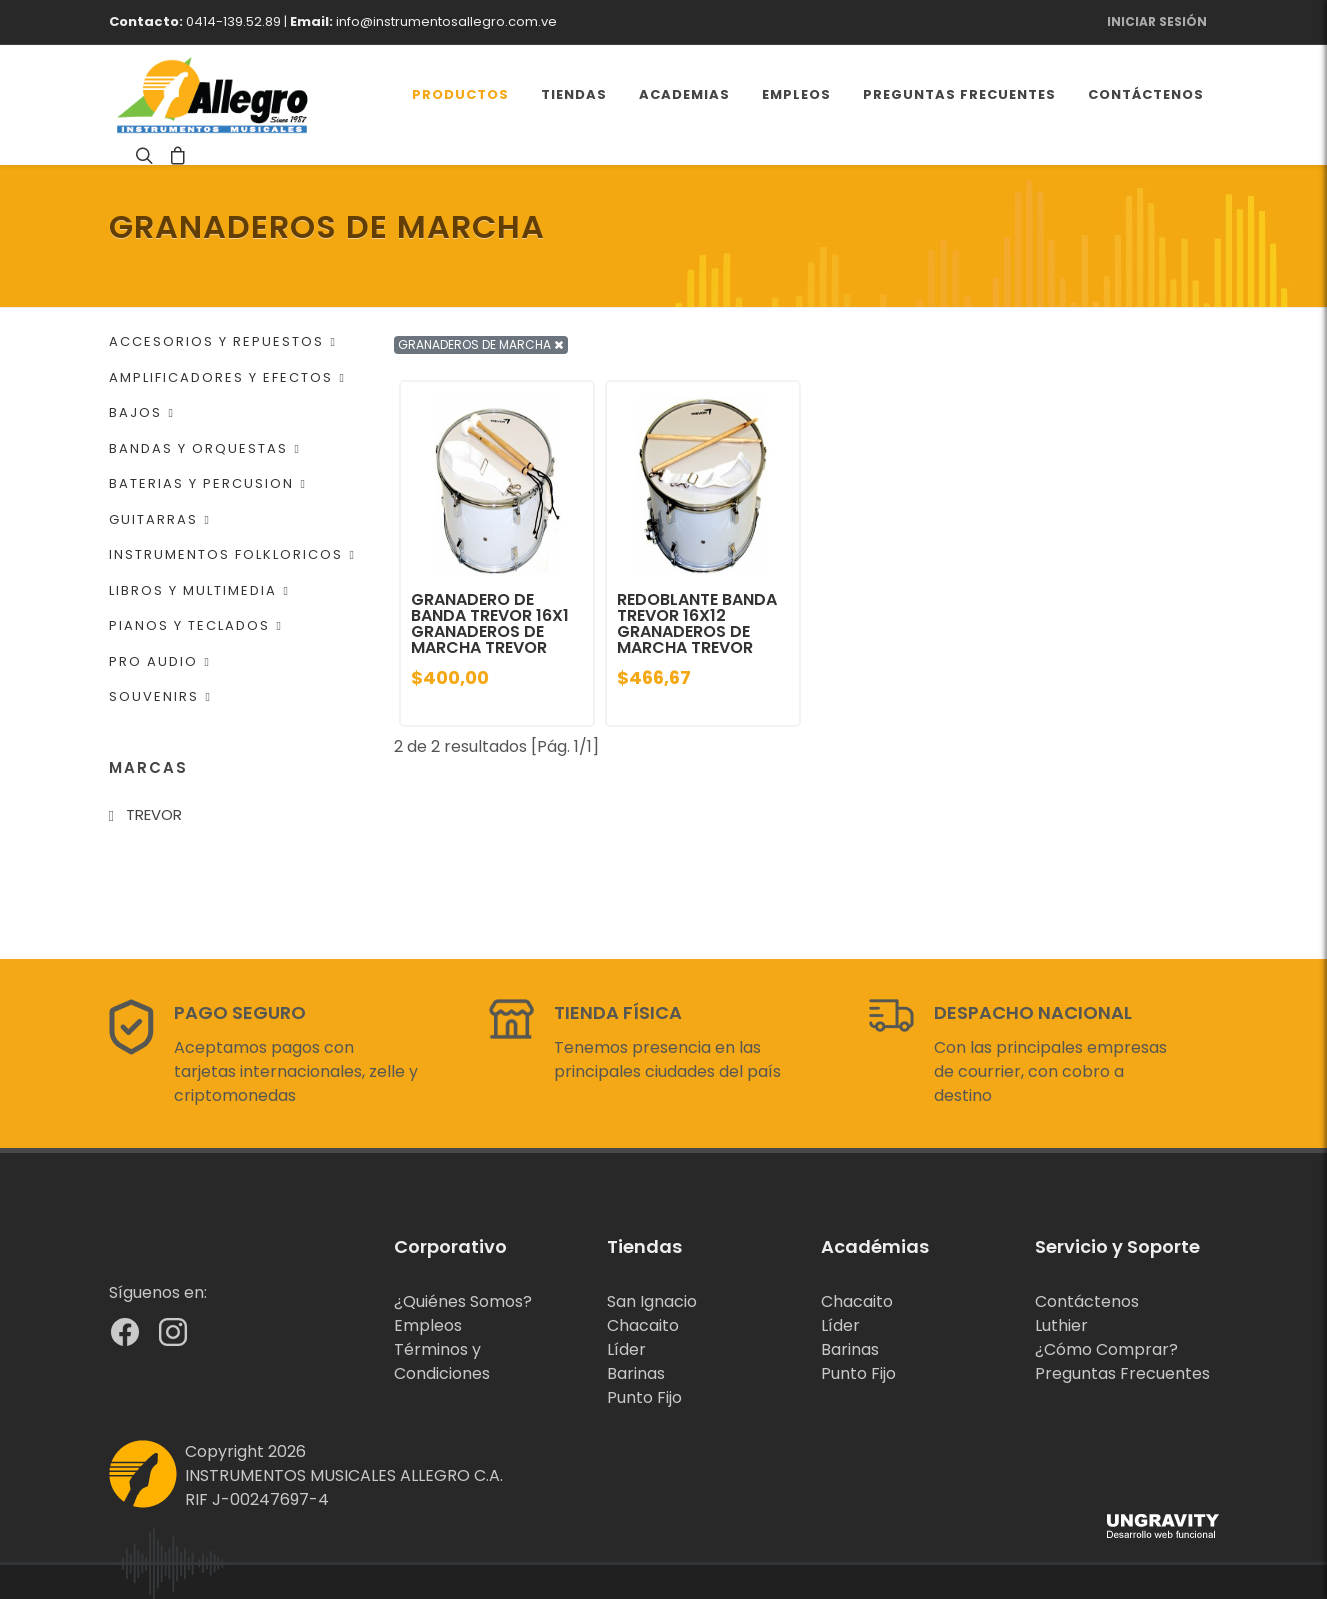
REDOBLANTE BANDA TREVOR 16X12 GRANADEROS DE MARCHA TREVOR (697, 623)
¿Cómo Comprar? (1106, 1349)
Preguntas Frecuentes (1122, 1373)
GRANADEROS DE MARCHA (480, 344)
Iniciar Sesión (1157, 21)
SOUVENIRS (160, 696)
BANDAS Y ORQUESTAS (205, 448)
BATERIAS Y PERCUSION (208, 483)
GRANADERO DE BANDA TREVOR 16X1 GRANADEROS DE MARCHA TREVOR (490, 623)
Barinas (636, 1373)
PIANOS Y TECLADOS (196, 625)
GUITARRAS (160, 519)
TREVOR (154, 814)
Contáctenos (1087, 1301)
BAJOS (142, 412)
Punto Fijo (644, 1397)
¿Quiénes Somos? (463, 1301)
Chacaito (643, 1325)
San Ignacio (652, 1301)
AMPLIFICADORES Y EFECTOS (227, 377)
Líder (626, 1349)
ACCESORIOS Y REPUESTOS (223, 341)
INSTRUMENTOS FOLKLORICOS (232, 554)
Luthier (1061, 1325)
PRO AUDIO (160, 661)
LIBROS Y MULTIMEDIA (199, 590)
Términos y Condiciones (442, 1361)
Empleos (428, 1325)
